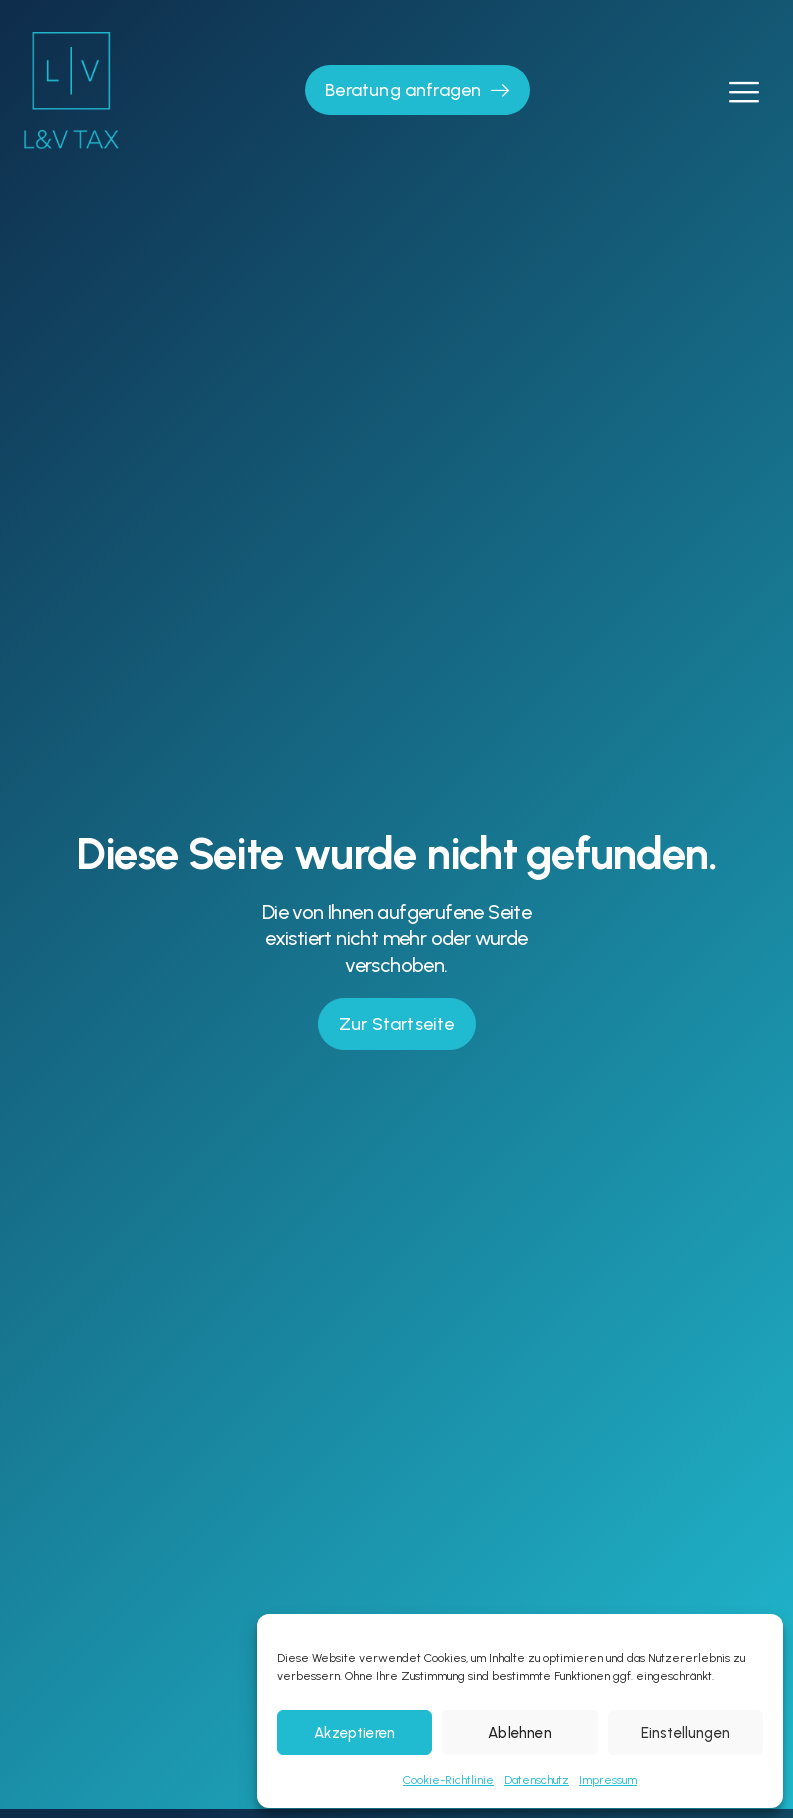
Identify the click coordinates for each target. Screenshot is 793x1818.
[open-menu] (743, 90)
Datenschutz (536, 1780)
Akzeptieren (354, 1733)
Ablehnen (519, 1733)
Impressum (608, 1780)
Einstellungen (685, 1733)
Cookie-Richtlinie (448, 1780)
